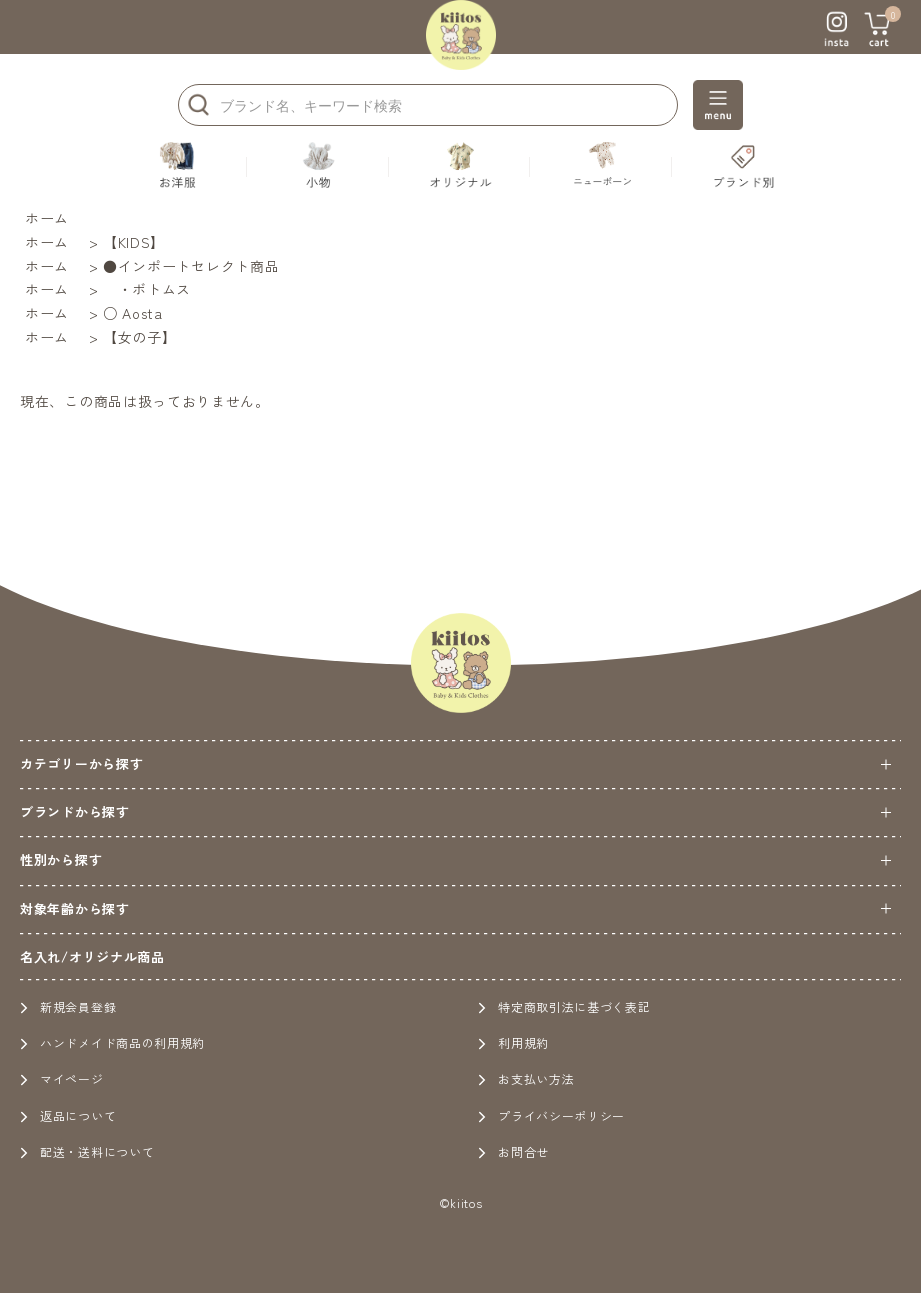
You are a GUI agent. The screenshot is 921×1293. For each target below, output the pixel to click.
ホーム (47, 218)
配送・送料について (87, 1151)
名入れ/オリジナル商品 (92, 956)
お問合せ (513, 1151)
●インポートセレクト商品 (191, 266)
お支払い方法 (526, 1078)
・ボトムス (147, 289)
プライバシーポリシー (551, 1115)
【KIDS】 (134, 242)
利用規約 (513, 1042)
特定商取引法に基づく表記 (564, 1006)
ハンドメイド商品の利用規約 (112, 1042)
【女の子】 (140, 337)
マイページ (62, 1078)
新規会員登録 (68, 1006)
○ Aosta (133, 313)
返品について (68, 1115)
